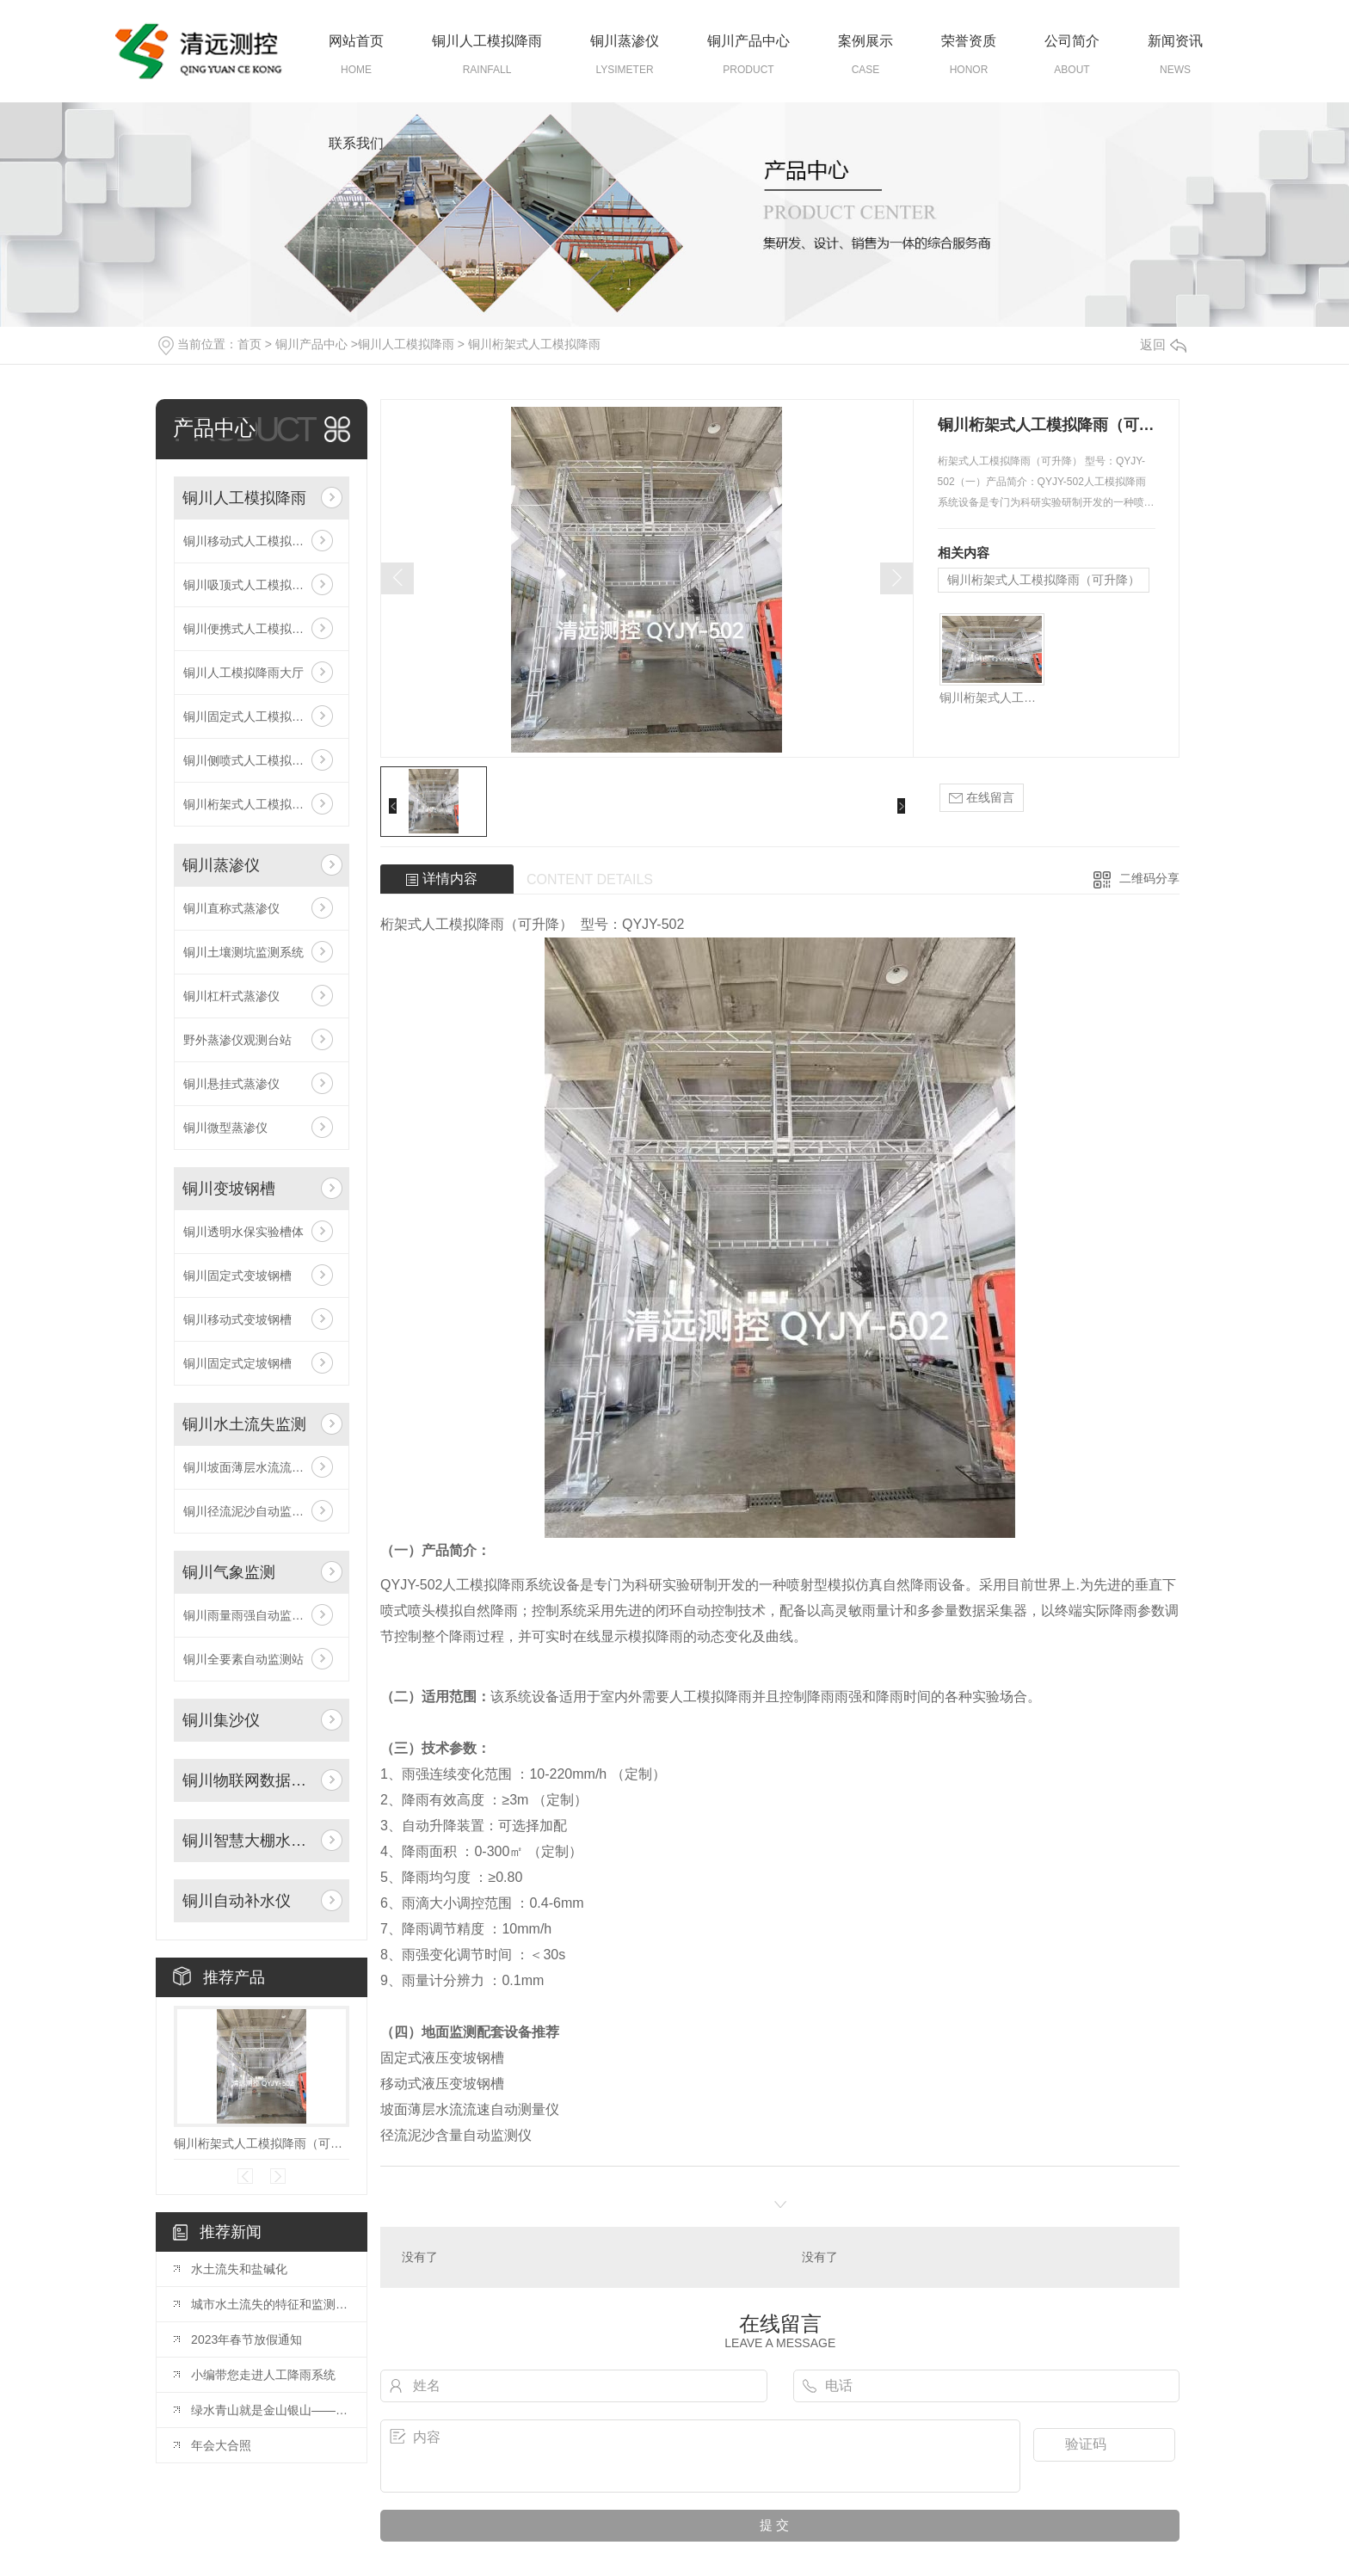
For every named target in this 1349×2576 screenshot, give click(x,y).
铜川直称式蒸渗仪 (231, 908)
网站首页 (356, 41)
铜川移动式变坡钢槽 (237, 1319)
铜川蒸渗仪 (624, 41)
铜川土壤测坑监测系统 (243, 952)
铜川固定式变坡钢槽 (237, 1275)
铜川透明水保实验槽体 (243, 1232)
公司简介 (1072, 41)
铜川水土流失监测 (244, 1424)
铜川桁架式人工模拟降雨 (534, 344)
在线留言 (981, 797)
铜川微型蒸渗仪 (225, 1127)
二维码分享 (1149, 878)
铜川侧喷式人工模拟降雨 (249, 760)
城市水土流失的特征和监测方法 (270, 2304)
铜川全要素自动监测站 (243, 1659)
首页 (249, 344)
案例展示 (865, 41)
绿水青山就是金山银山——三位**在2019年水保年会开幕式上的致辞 (270, 2410)
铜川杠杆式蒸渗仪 (231, 996)
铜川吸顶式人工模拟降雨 (249, 585)
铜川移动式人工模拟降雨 (249, 541)
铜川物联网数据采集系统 (248, 1780)
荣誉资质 (968, 41)
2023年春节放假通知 (246, 2339)
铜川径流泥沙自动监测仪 (249, 1511)
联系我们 (356, 143)
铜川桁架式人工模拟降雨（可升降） (261, 2143)
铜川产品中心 (748, 41)
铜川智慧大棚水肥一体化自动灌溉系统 (248, 1840)
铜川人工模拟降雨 (487, 41)
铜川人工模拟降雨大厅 (243, 672)
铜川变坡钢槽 (228, 1188)
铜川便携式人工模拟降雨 (249, 629)
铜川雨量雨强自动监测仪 (249, 1615)
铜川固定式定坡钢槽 (237, 1363)
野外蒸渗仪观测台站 (237, 1040)
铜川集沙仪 (221, 1720)
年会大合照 (221, 2445)
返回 (1163, 344)
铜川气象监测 (228, 1572)
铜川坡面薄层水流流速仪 (249, 1467)
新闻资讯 (1175, 41)
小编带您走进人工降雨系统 (263, 2375)
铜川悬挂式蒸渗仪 (231, 1084)
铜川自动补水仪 (236, 1900)
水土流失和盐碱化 (239, 2269)
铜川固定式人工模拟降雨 (249, 716)
